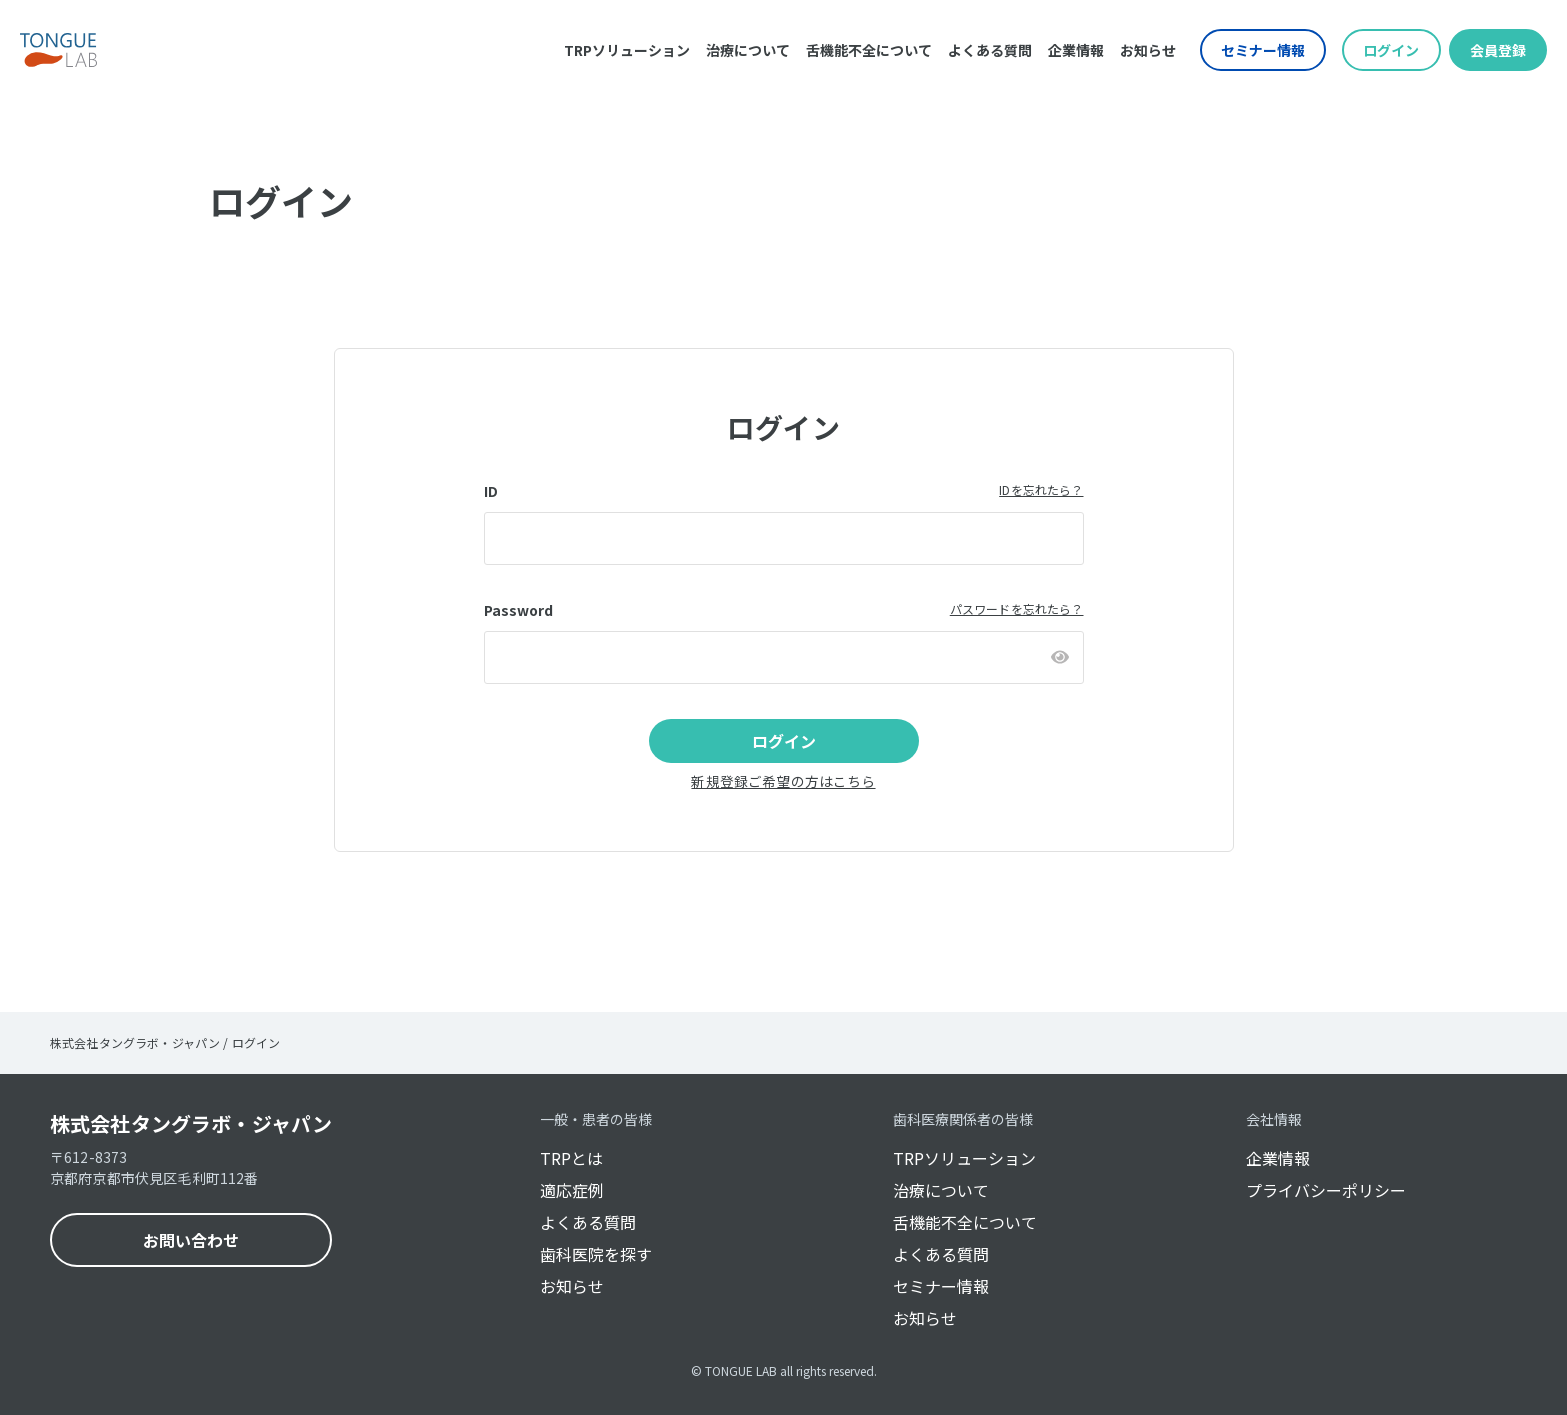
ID (491, 491)
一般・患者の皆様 (596, 1119)
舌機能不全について (869, 50)
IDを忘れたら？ (1041, 489)
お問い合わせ (191, 1240)
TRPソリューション (627, 50)
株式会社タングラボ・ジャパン (191, 1123)
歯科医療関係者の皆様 (963, 1119)
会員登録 (1498, 50)
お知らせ (1148, 50)
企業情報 (1076, 50)
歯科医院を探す (596, 1254)
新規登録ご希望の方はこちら (783, 781)
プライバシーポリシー (1326, 1190)
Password (518, 610)
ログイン (1391, 50)
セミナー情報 (1263, 50)
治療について (748, 50)
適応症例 (572, 1190)
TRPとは (571, 1158)
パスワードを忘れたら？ (1017, 608)
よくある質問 (990, 50)
